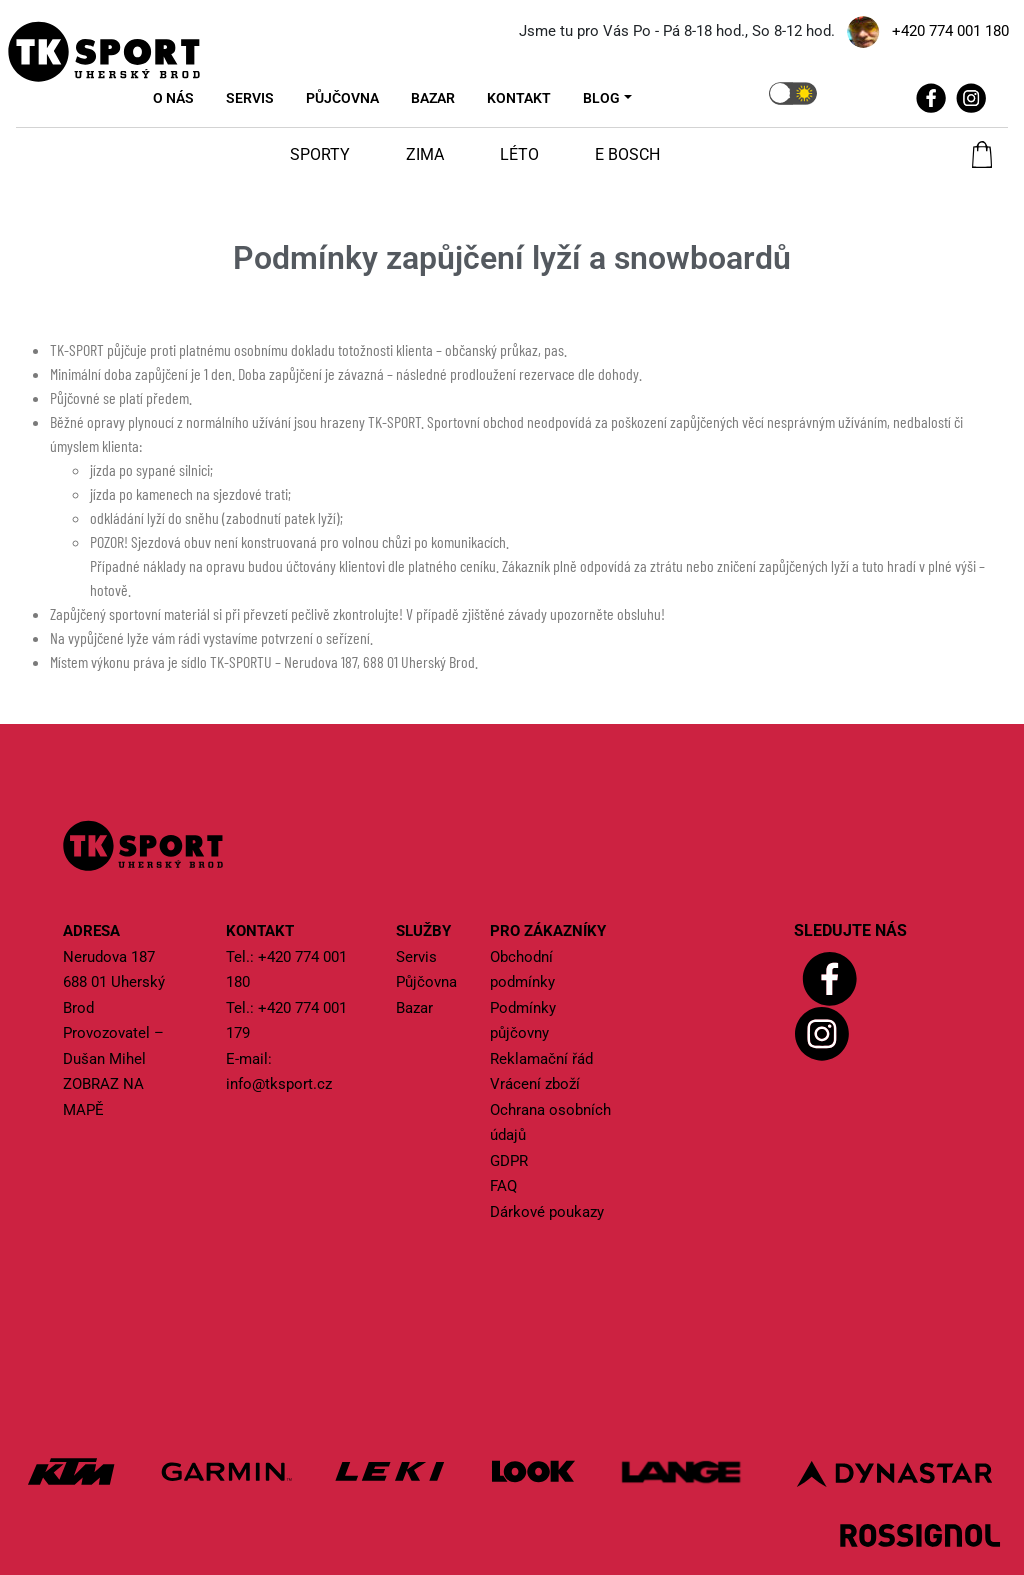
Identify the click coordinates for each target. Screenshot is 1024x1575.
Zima (425, 154)
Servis (250, 98)
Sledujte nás (850, 930)
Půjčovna (342, 98)
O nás (173, 98)
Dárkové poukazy (547, 1212)
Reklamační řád (541, 1059)
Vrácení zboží (535, 1084)
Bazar (433, 98)
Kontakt (519, 98)
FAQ (503, 1186)
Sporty (320, 154)
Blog (601, 98)
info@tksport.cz (279, 1084)
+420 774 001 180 (950, 31)
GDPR (509, 1161)
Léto (519, 154)
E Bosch (627, 154)
